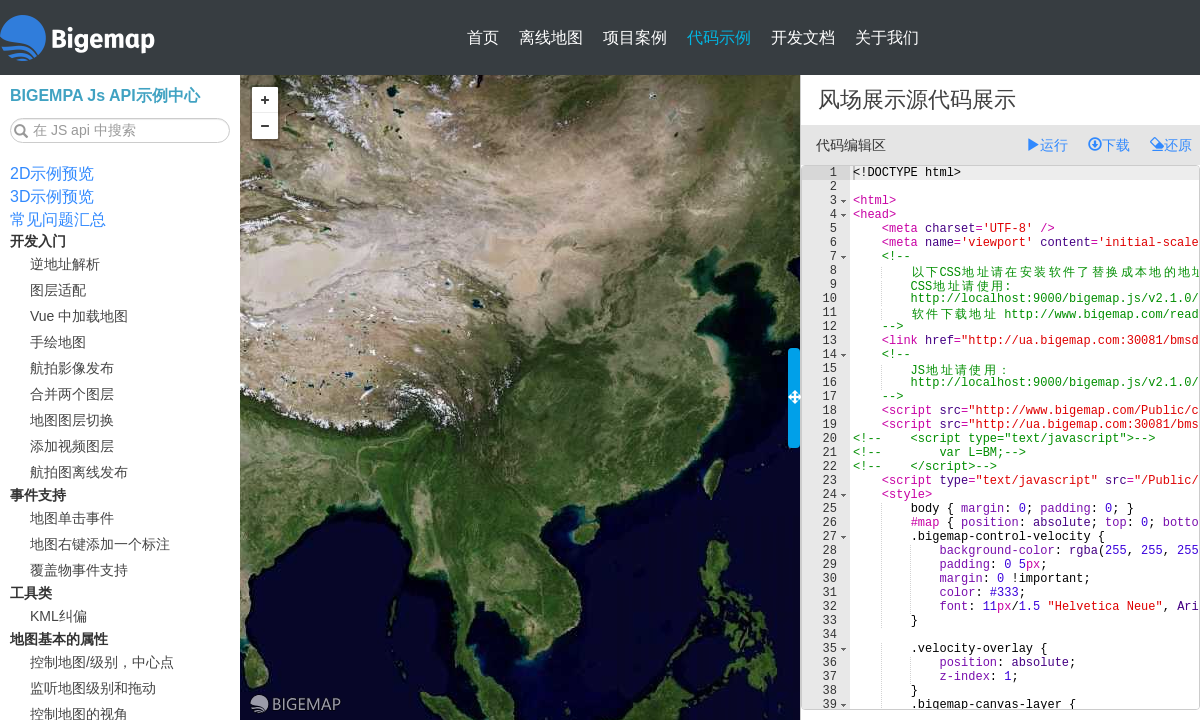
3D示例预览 (52, 196)
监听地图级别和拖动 (93, 688)
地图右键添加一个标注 (100, 544)
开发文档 (803, 37)
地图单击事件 (72, 518)
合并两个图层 (72, 394)
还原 (1171, 145)
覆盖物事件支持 (79, 570)
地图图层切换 (72, 420)
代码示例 (719, 37)
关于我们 (887, 37)
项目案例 (635, 37)
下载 (1109, 145)
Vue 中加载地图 (79, 316)
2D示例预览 (52, 173)
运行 (1047, 145)
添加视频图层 (72, 446)
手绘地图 (58, 342)
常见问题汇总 (58, 219)
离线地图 (551, 37)
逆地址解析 (65, 264)
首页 (483, 37)
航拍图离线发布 (79, 472)
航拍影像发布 (72, 368)
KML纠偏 (58, 616)
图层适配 (58, 290)
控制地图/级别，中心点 (102, 662)
